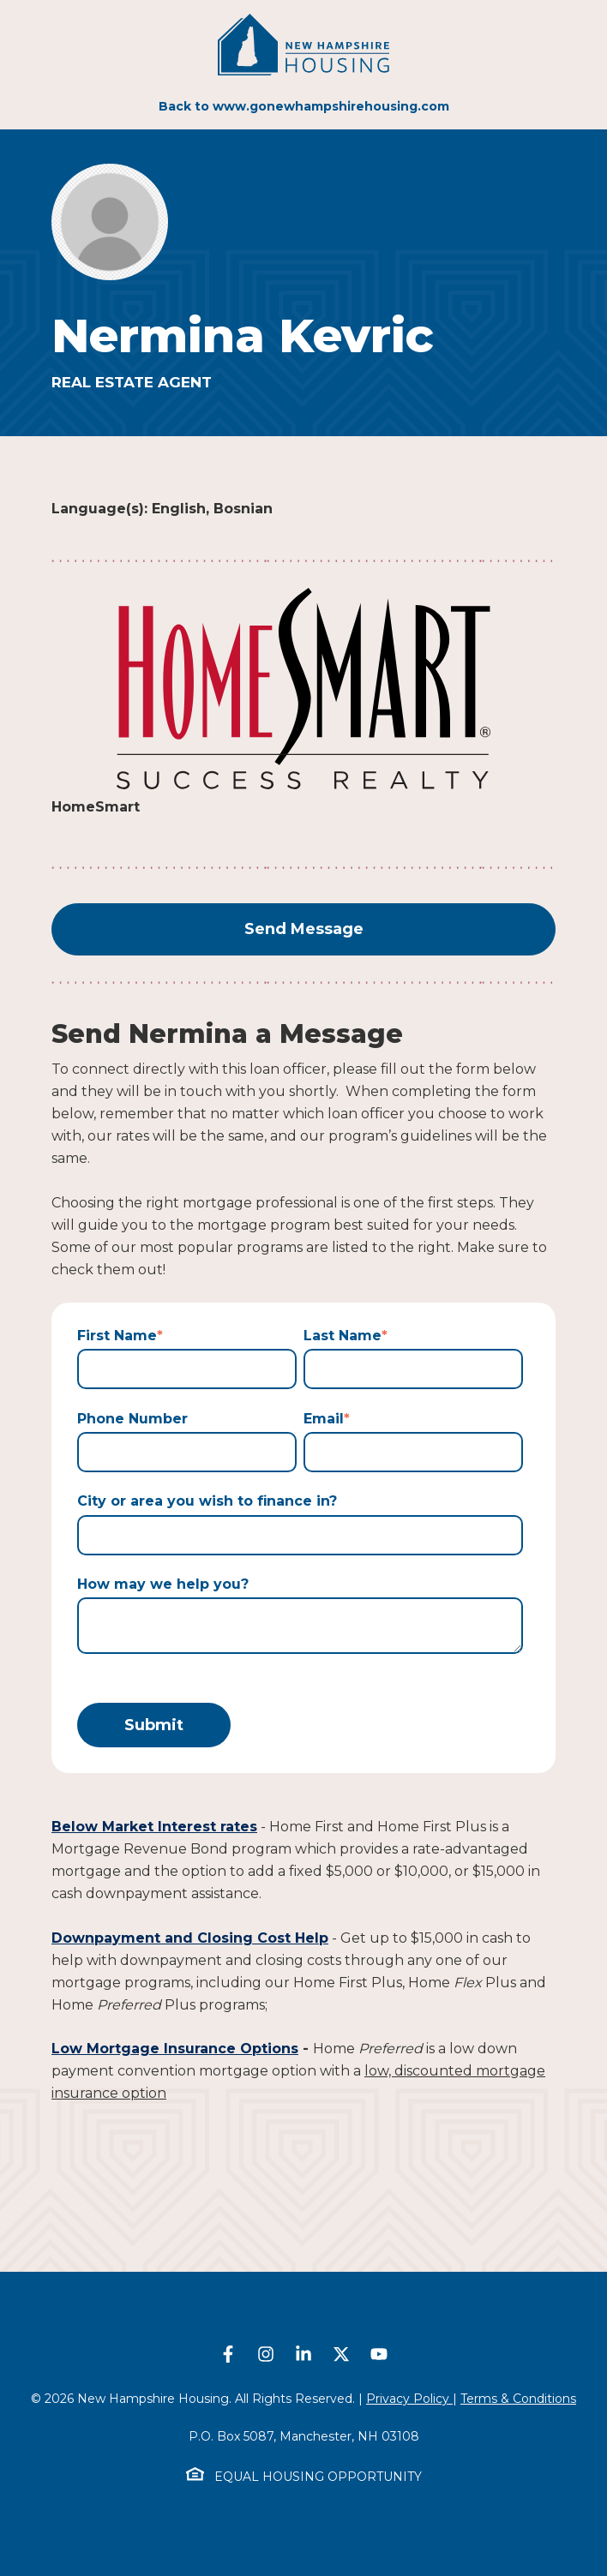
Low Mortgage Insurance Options (174, 2048)
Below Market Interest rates (154, 1826)
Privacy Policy (409, 2398)
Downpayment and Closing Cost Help (189, 1938)
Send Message (304, 929)
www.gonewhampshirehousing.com (331, 106)
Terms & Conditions (518, 2398)
